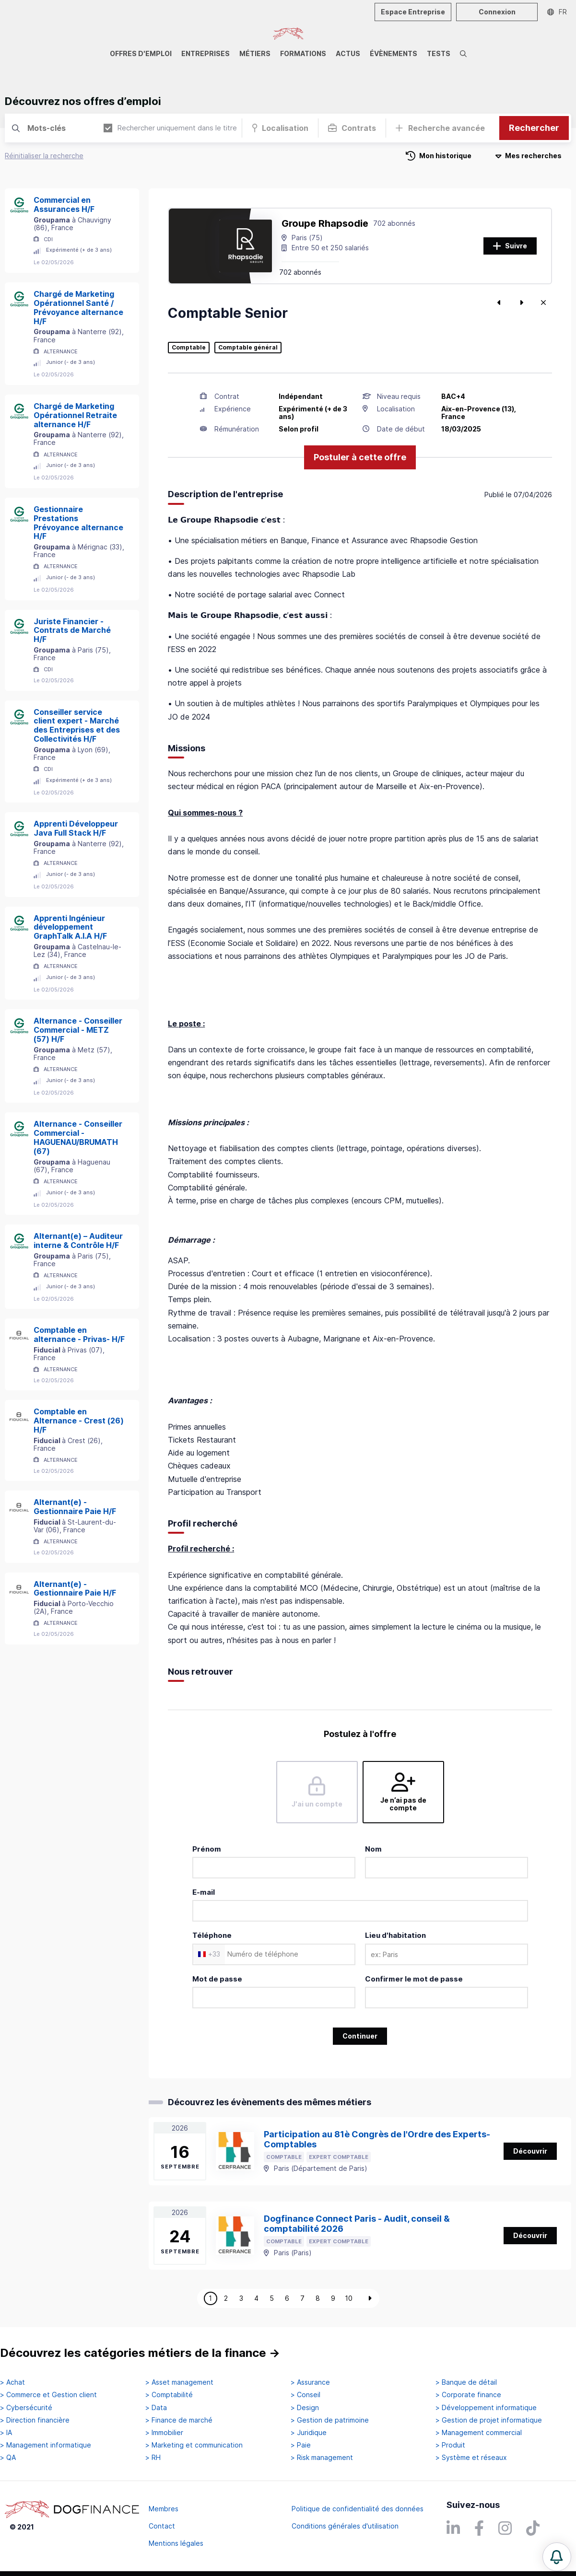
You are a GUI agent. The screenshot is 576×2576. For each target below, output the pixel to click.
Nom (373, 1849)
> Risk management (322, 2457)
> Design (305, 2408)
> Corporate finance (468, 2395)
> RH (153, 2457)
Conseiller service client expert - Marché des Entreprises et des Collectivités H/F (77, 725)
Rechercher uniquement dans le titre (170, 128)
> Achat (12, 2382)
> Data (156, 2408)
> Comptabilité (169, 2395)
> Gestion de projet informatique (488, 2420)
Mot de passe (217, 1979)
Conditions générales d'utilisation (345, 2526)
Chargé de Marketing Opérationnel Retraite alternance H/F (75, 415)
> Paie (301, 2445)
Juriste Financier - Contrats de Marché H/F (72, 630)
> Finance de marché (178, 2420)
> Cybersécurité (26, 2408)
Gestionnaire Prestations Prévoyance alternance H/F (78, 522)
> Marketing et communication (194, 2445)
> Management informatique (45, 2445)
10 (349, 2298)
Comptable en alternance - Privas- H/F (79, 1334)
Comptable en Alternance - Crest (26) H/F (79, 1420)
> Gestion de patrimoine (330, 2420)
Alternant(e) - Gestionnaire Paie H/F (75, 1506)
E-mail (203, 1892)
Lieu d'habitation (395, 1935)
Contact (162, 2526)
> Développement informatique (486, 2408)
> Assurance (310, 2382)
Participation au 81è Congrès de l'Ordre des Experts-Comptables (377, 2139)
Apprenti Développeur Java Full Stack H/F (76, 828)
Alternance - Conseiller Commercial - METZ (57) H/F (78, 1030)
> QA (8, 2457)
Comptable (189, 347)
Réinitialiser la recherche (44, 156)
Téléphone (212, 1935)
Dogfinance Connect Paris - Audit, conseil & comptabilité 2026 (357, 2224)
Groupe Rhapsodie (325, 223)
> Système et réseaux (471, 2457)
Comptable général (248, 347)
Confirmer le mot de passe (414, 1979)
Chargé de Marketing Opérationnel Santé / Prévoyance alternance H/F (78, 307)
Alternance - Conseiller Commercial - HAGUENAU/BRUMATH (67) (78, 1137)
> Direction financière (35, 2420)
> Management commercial (478, 2432)
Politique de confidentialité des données (357, 2509)
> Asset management (179, 2382)
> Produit (450, 2445)
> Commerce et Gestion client (48, 2395)
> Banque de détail (466, 2382)
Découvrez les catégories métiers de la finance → (140, 2353)
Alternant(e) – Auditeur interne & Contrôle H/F (78, 1240)
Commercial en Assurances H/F (64, 204)
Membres (163, 2509)
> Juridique (309, 2432)
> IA (6, 2432)
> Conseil (305, 2395)
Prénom (206, 1849)
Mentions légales (176, 2543)
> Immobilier (164, 2432)
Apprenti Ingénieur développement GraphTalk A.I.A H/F (70, 927)
